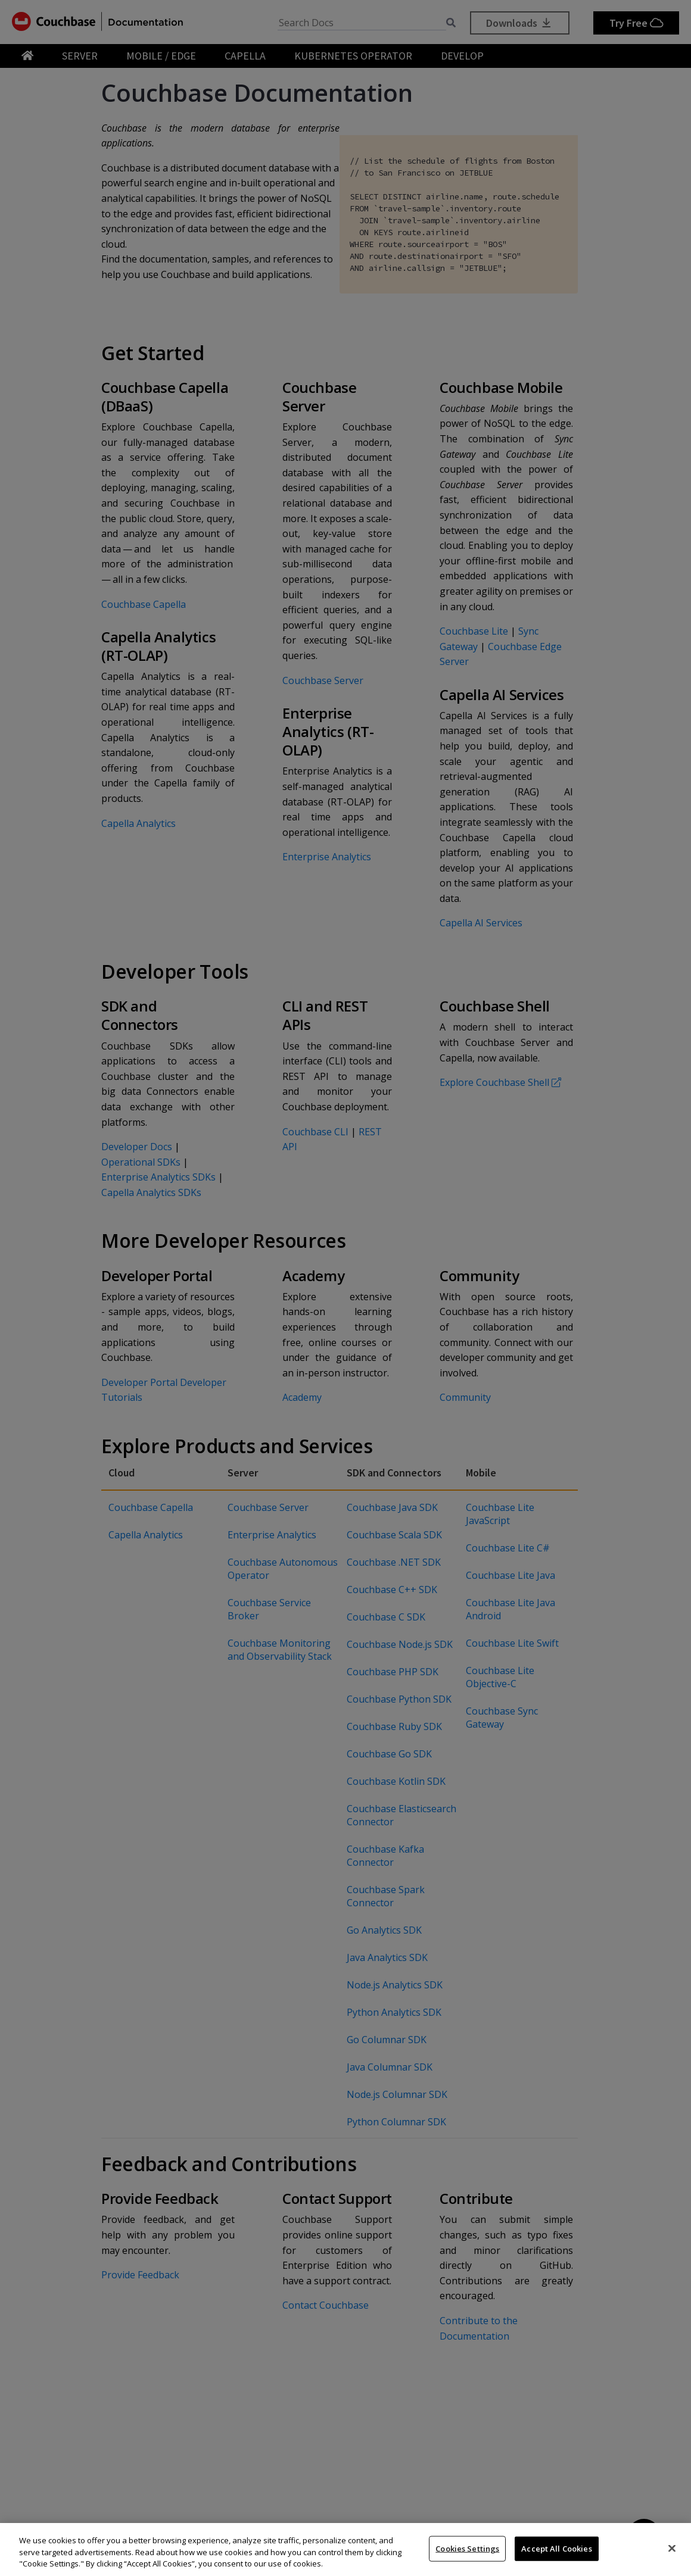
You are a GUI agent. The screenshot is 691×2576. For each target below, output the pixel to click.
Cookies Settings (467, 2548)
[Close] (672, 2548)
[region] (345, 2549)
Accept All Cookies (556, 2548)
